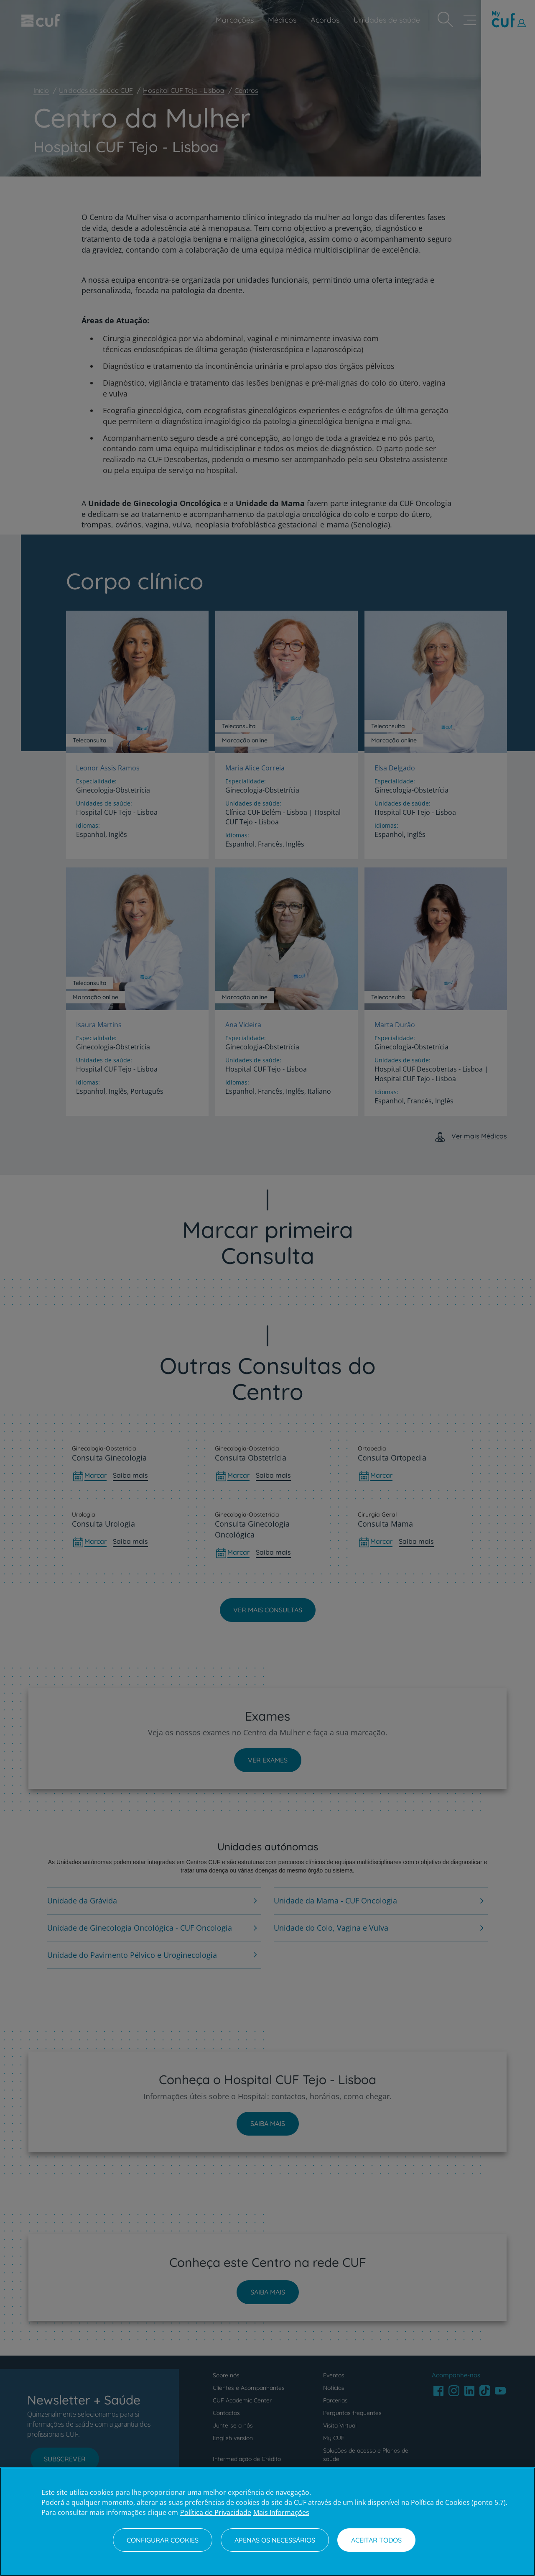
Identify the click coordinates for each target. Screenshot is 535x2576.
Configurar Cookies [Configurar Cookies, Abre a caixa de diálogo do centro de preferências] (163, 2540)
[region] (267, 2521)
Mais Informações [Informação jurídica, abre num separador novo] (281, 2512)
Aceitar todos (376, 2540)
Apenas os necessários (274, 2540)
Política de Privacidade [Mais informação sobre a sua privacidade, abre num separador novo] (215, 2512)
